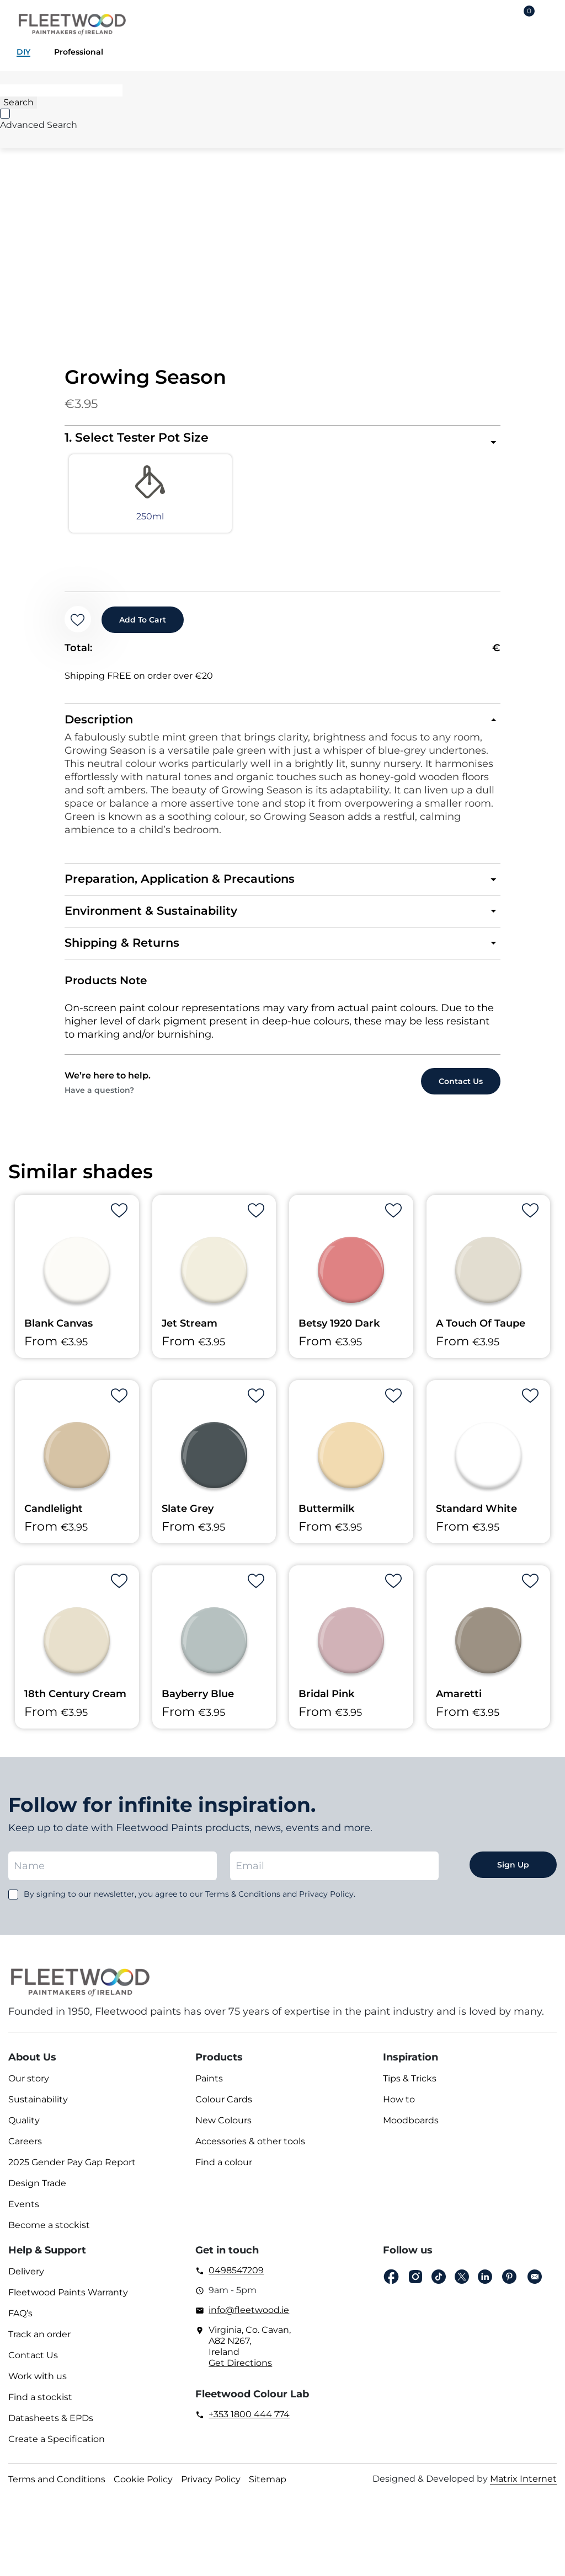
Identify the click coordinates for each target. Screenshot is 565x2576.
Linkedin (485, 2286)
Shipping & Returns (125, 951)
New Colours (223, 2129)
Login (493, 20)
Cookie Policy (143, 2488)
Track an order (39, 2343)
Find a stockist (40, 2406)
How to (399, 2108)
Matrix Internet (523, 2487)
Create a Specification (56, 2448)
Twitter (462, 2286)
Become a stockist (49, 2234)
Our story (28, 2087)
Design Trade (37, 2192)
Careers (25, 2150)
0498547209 (236, 2279)
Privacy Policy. (327, 1903)
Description (100, 726)
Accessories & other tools (250, 2150)
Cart (529, 13)
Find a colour (223, 2171)
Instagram (415, 2286)
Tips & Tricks (409, 2087)
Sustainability (38, 2108)
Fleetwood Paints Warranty (68, 2301)
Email (534, 2286)
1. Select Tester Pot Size (137, 437)
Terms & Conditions (242, 1903)
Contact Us (33, 2364)
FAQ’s (20, 2322)
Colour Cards (223, 2108)
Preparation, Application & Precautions (184, 886)
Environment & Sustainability (155, 918)
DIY (23, 52)
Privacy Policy (211, 2488)
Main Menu (548, 20)
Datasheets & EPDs (50, 2427)
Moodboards (411, 2129)
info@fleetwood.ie (249, 2319)
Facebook (391, 2286)
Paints (209, 2087)
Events (23, 2213)
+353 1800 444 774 (249, 2423)
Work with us (37, 2385)
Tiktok (438, 2286)
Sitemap (267, 2488)
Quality (24, 2129)
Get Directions (240, 2371)
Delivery (26, 2280)
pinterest (509, 2286)
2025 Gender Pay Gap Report (72, 2171)
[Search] (61, 90)
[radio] (119, 497)
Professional (78, 52)
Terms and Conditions (56, 2488)
